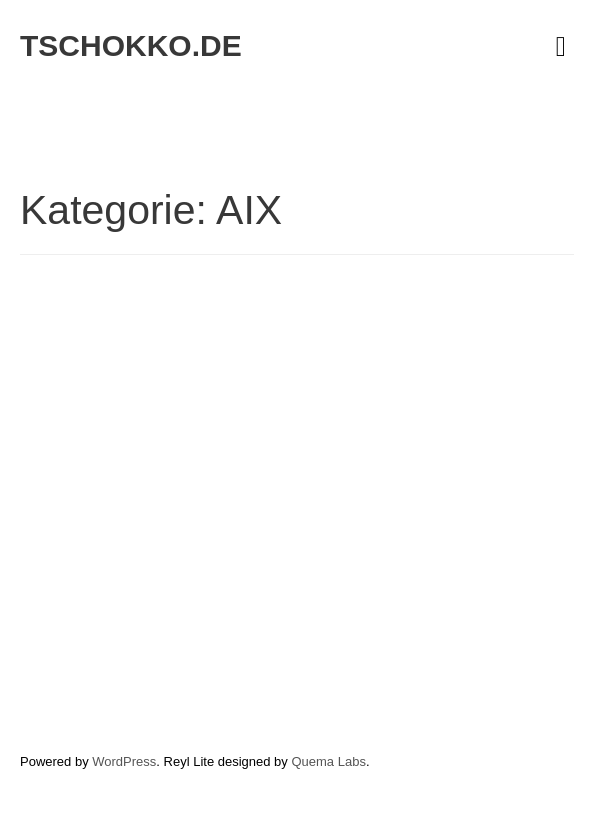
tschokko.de (131, 45)
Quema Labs (328, 761)
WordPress (124, 761)
